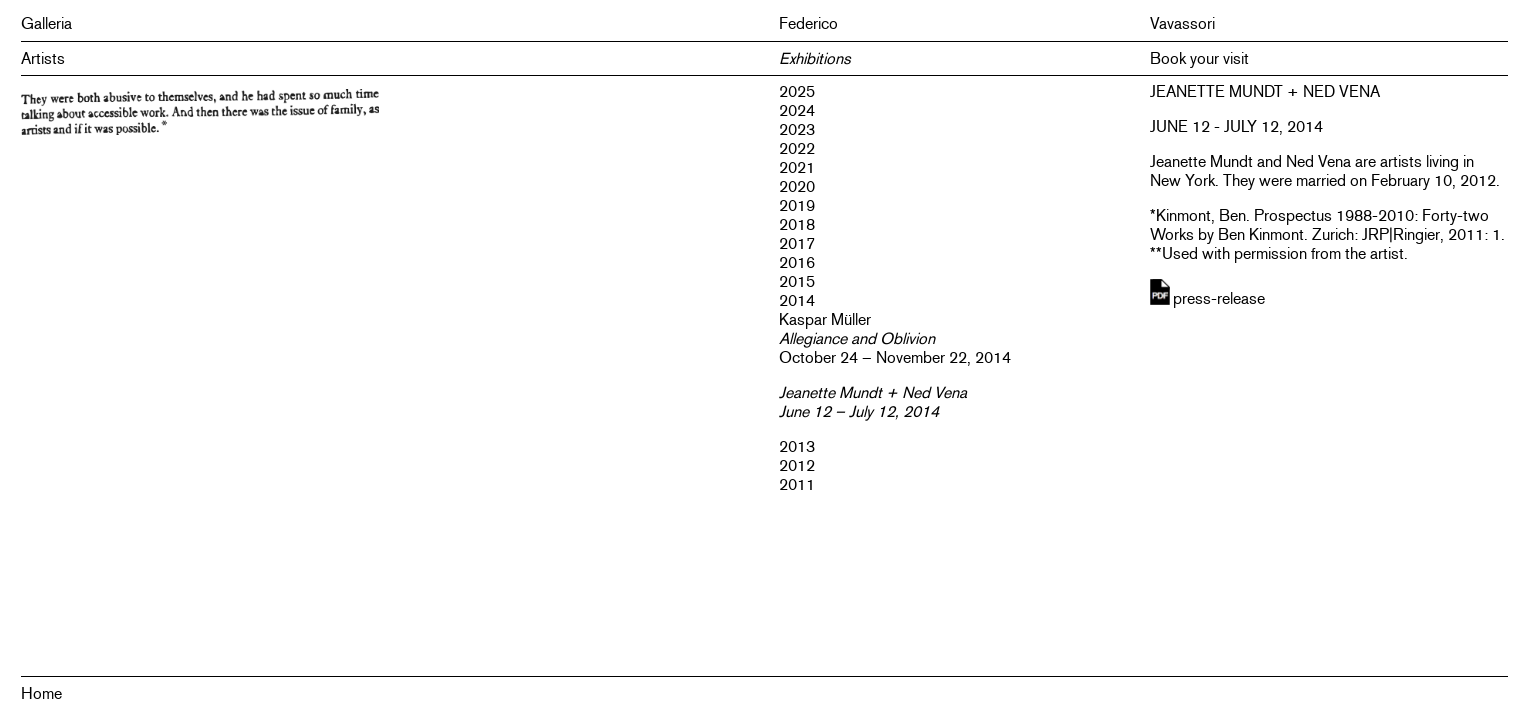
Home (41, 693)
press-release (1219, 298)
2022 (797, 148)
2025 (797, 91)
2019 (797, 205)
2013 (797, 446)
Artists (43, 58)
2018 (797, 224)
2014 (797, 300)
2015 (797, 281)
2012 (797, 465)
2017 (797, 243)
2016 (797, 262)
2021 (797, 167)
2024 (797, 110)
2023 (797, 129)
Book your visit (1199, 58)
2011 (797, 484)
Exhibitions (815, 58)
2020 (797, 186)
